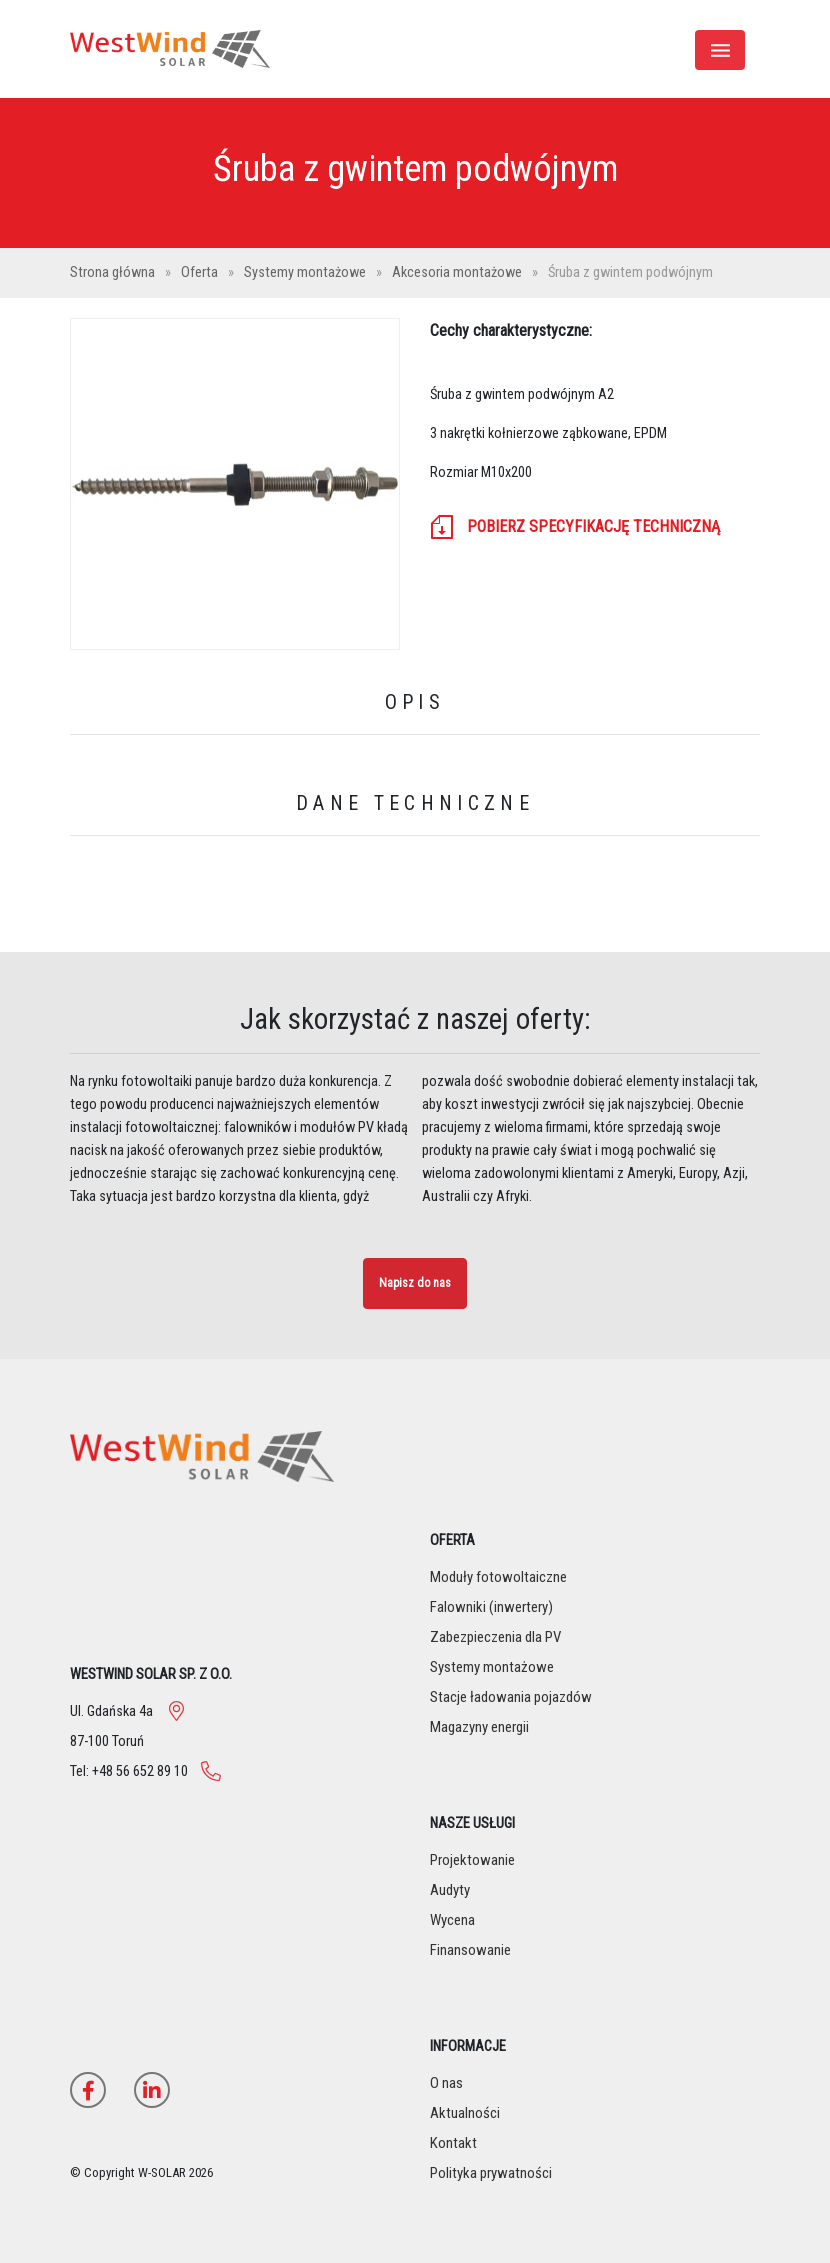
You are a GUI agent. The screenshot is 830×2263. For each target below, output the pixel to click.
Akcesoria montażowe (458, 272)
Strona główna (114, 272)
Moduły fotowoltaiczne (498, 1577)
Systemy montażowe (306, 272)
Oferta (201, 272)
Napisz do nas (415, 1283)
